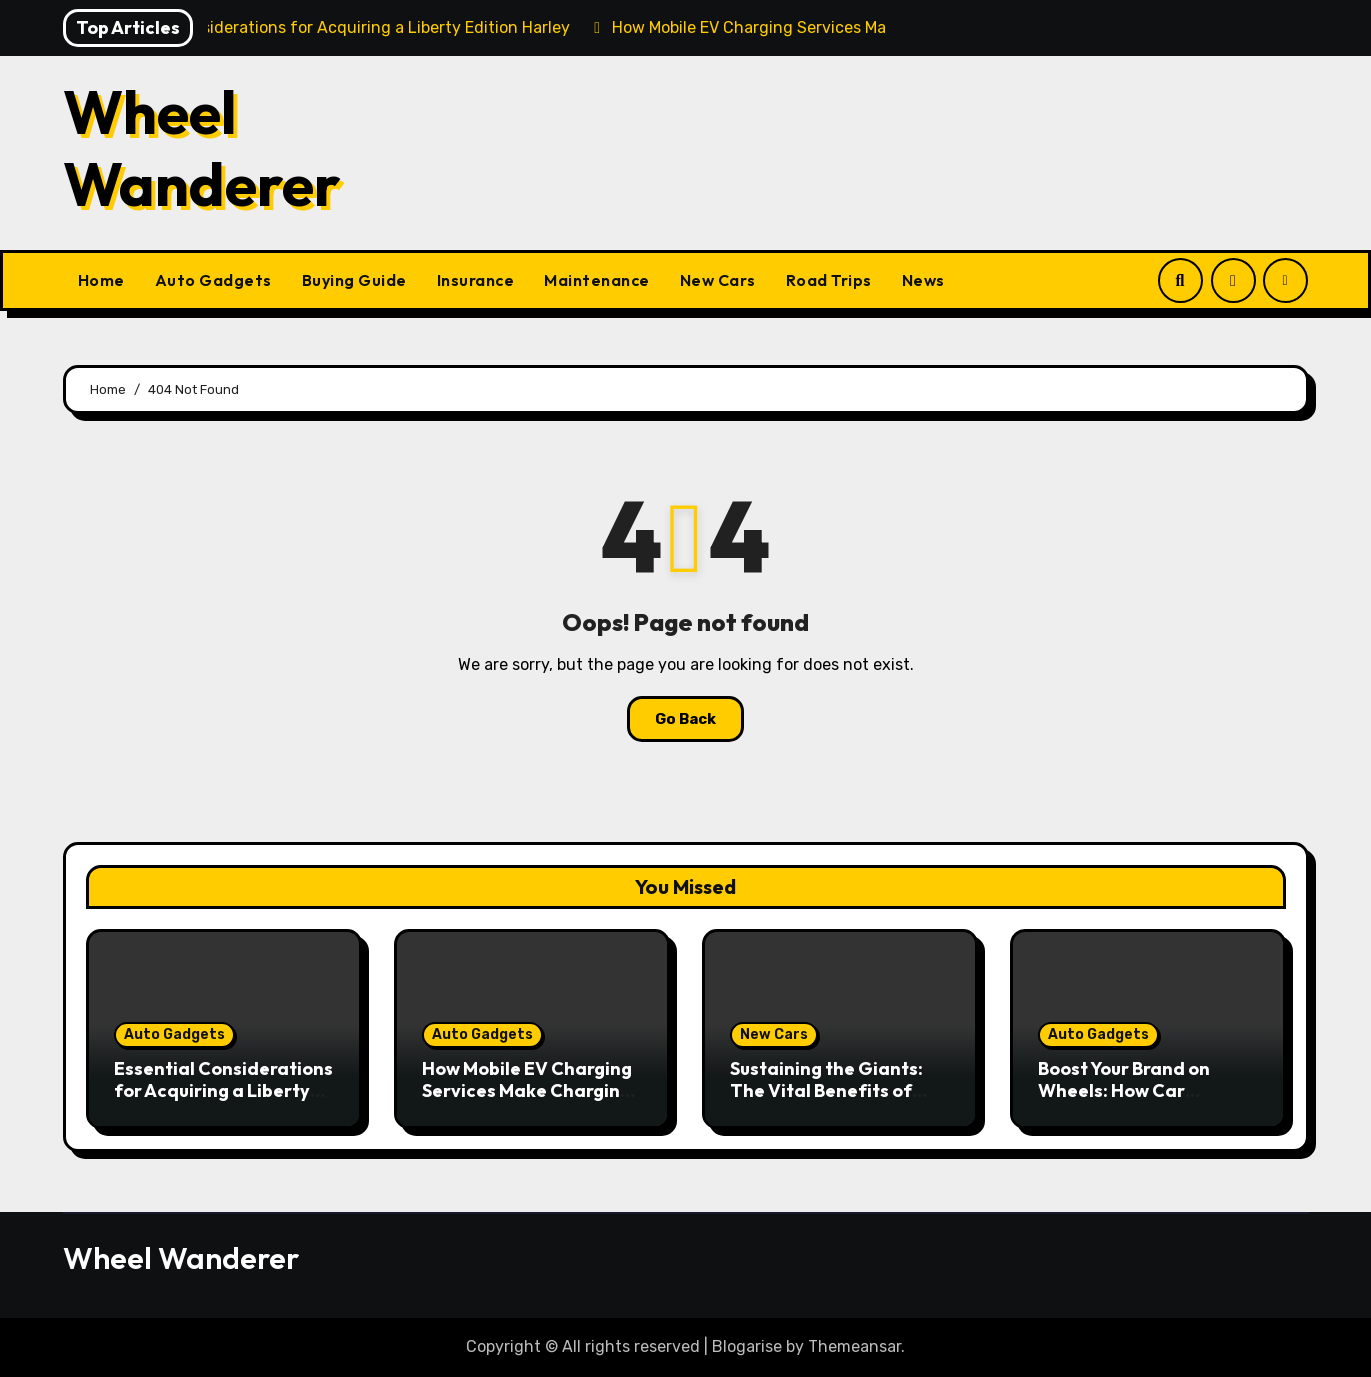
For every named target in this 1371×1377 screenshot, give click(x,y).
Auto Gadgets (213, 280)
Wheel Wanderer (202, 148)
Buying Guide (354, 280)
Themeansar (854, 1346)
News (923, 280)
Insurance (476, 280)
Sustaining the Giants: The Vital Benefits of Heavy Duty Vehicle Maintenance (826, 1101)
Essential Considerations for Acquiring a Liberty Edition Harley (223, 1090)
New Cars (718, 280)
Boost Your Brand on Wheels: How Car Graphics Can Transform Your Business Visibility (1146, 1101)
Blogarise (747, 1346)
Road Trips (829, 280)
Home (101, 280)
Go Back (685, 719)
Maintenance (597, 280)
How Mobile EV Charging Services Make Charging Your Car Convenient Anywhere (527, 1101)
